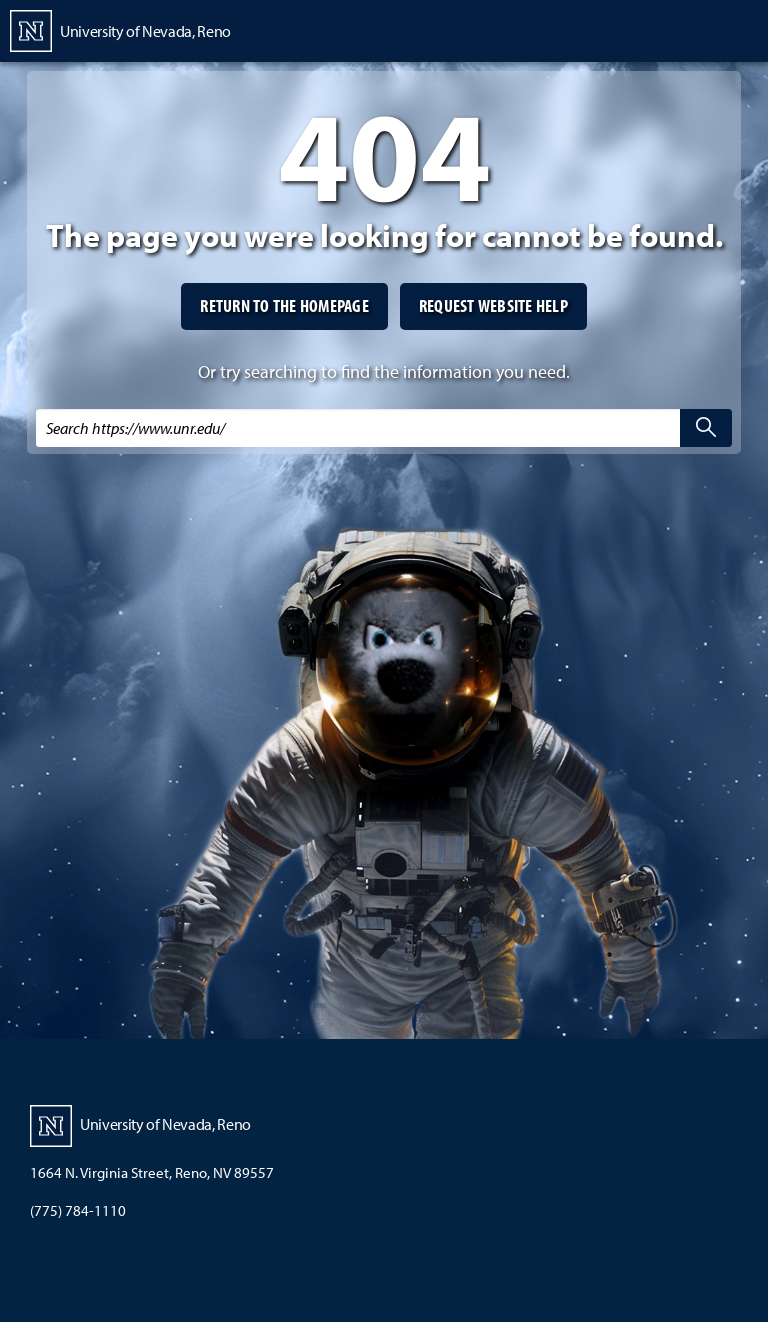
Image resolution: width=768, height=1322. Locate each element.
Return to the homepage (284, 305)
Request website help (493, 305)
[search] (706, 428)
